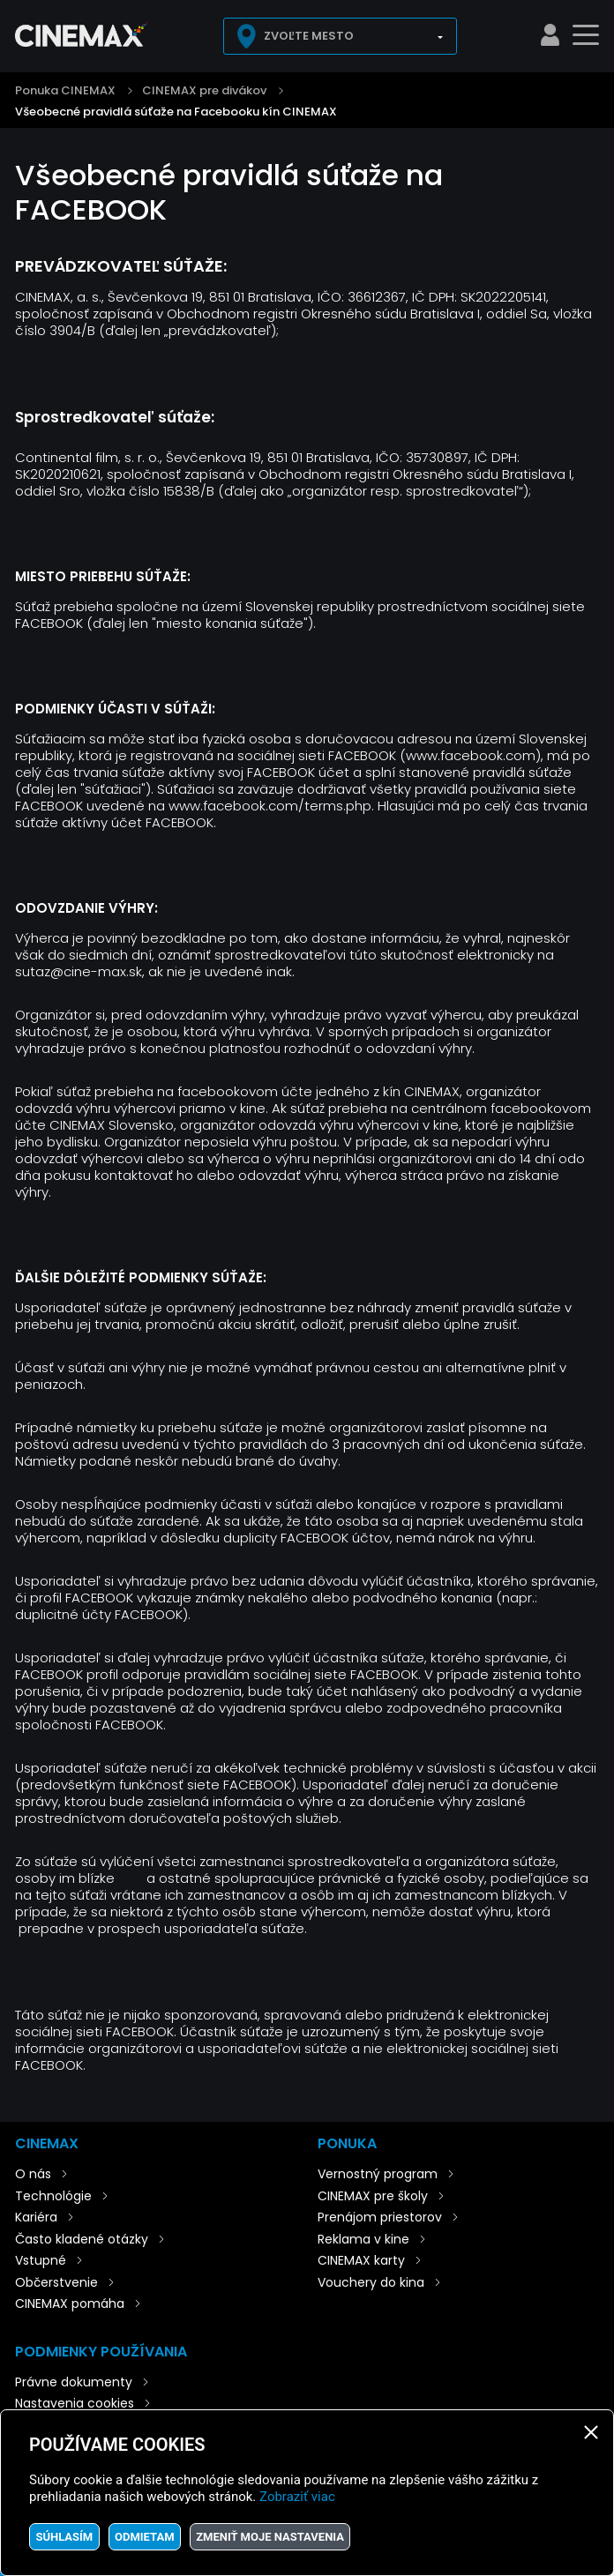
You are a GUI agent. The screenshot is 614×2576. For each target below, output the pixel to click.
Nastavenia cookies (74, 2403)
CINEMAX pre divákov (204, 90)
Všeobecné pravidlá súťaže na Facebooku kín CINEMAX (176, 111)
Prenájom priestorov (380, 2217)
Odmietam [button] (145, 2536)
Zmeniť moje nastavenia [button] (270, 2536)
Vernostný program (378, 2174)
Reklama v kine (363, 2239)
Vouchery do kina (371, 2282)
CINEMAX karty (361, 2260)
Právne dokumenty (73, 2382)
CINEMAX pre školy (373, 2196)
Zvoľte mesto (309, 35)
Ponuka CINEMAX (65, 90)
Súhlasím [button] (64, 2536)
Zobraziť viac (297, 2497)
